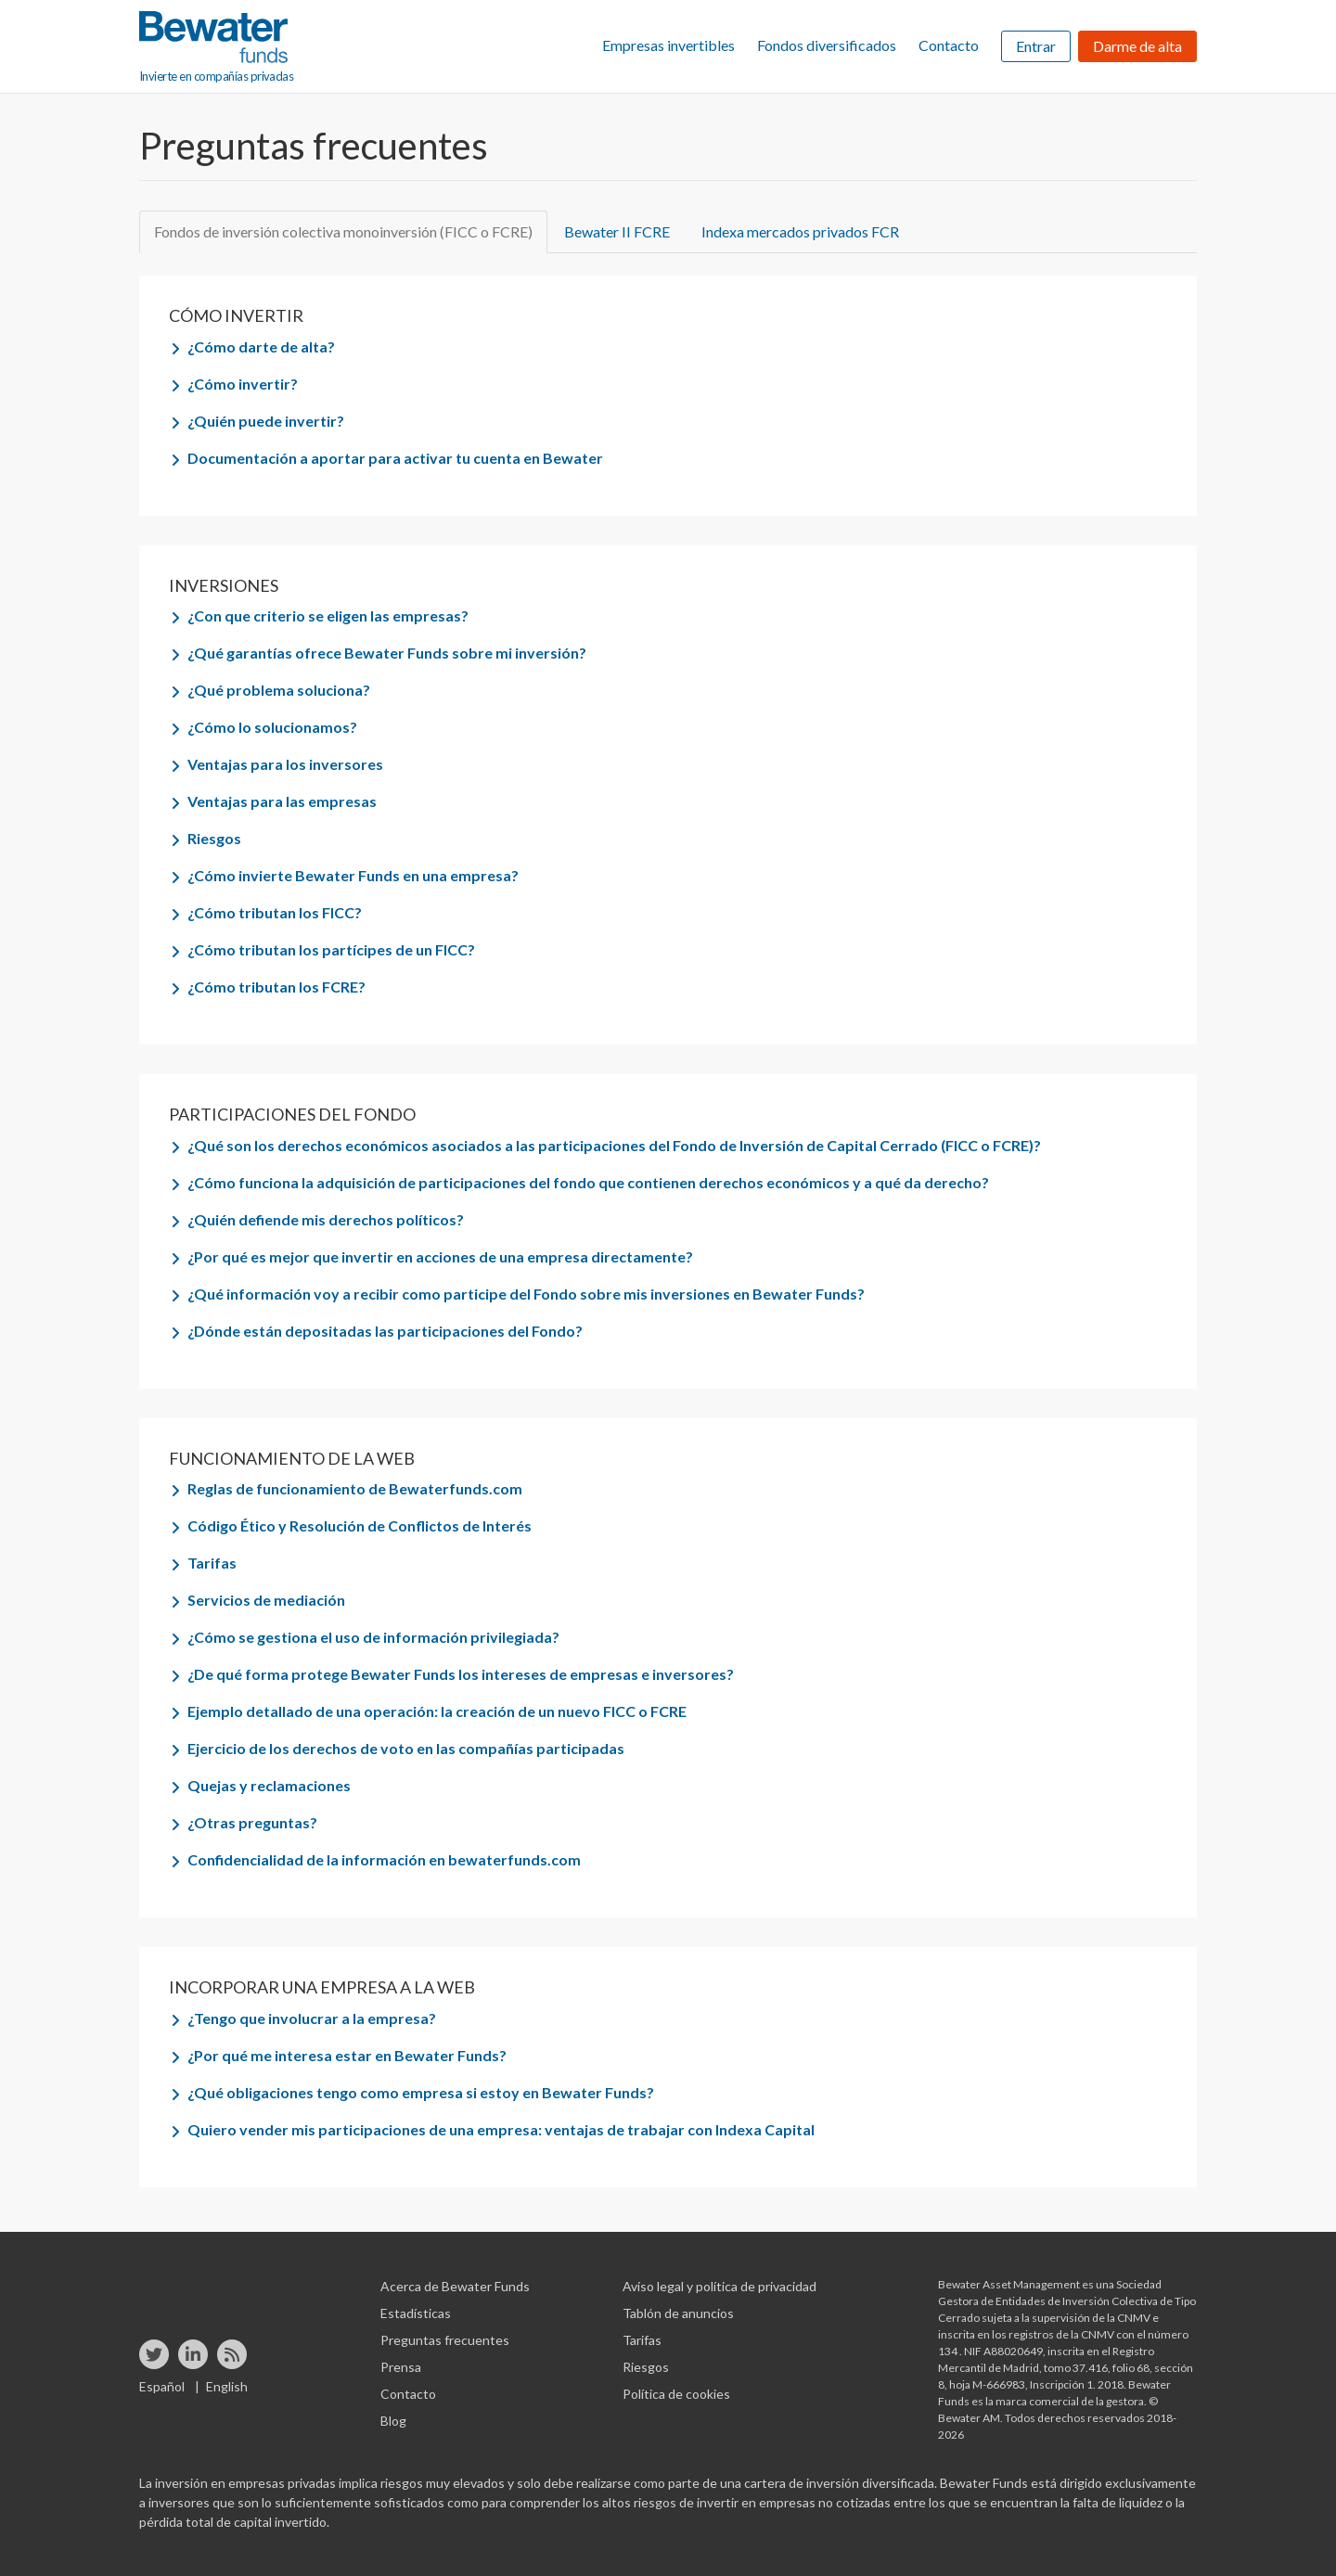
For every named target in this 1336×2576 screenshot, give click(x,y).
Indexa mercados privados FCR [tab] (800, 231)
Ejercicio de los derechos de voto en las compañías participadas (405, 1748)
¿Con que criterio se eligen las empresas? (328, 615)
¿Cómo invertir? (242, 383)
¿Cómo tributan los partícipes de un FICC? (331, 949)
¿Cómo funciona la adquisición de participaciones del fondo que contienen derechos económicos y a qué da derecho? (588, 1182)
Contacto (948, 45)
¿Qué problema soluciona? (278, 689)
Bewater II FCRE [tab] (617, 231)
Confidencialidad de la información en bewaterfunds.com (384, 1859)
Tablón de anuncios (678, 2313)
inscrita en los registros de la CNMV (1027, 2334)
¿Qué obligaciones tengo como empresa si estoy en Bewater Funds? (420, 2092)
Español (162, 2386)
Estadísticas (415, 2313)
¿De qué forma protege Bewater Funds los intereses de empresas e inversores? (460, 1674)
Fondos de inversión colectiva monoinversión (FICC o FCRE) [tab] (343, 231)
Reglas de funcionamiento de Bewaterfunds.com (354, 1488)
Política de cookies (676, 2394)
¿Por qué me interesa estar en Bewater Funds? (347, 2055)
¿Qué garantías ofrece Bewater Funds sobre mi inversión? (386, 652)
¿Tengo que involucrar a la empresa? (311, 2018)
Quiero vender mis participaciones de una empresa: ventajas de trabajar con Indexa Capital (501, 2129)
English (227, 2386)
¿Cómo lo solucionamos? (272, 727)
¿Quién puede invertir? (265, 420)
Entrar (1036, 46)
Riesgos (214, 838)
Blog (393, 2421)
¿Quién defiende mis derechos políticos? (325, 1219)
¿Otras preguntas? (252, 1822)
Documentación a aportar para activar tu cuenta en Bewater (395, 458)
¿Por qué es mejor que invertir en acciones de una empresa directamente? (440, 1256)
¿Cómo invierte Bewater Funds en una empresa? (353, 875)
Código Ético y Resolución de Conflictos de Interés (359, 1525)
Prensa (400, 2367)
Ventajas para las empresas (282, 801)
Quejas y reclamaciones (269, 1785)
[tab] (677, 347)
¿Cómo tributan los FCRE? (276, 986)
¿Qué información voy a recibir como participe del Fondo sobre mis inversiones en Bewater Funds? (526, 1293)
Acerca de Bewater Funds (455, 2286)
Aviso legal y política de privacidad (719, 2286)
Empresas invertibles (668, 45)
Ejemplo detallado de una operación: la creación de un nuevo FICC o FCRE (437, 1711)
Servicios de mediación (266, 1599)
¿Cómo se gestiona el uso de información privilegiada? (373, 1637)
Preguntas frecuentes (444, 2340)
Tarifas (212, 1562)
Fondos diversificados (826, 45)
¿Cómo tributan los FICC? (274, 912)
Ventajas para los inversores (285, 764)
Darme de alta (1137, 46)
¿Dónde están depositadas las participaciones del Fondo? (385, 1330)
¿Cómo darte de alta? (261, 346)
